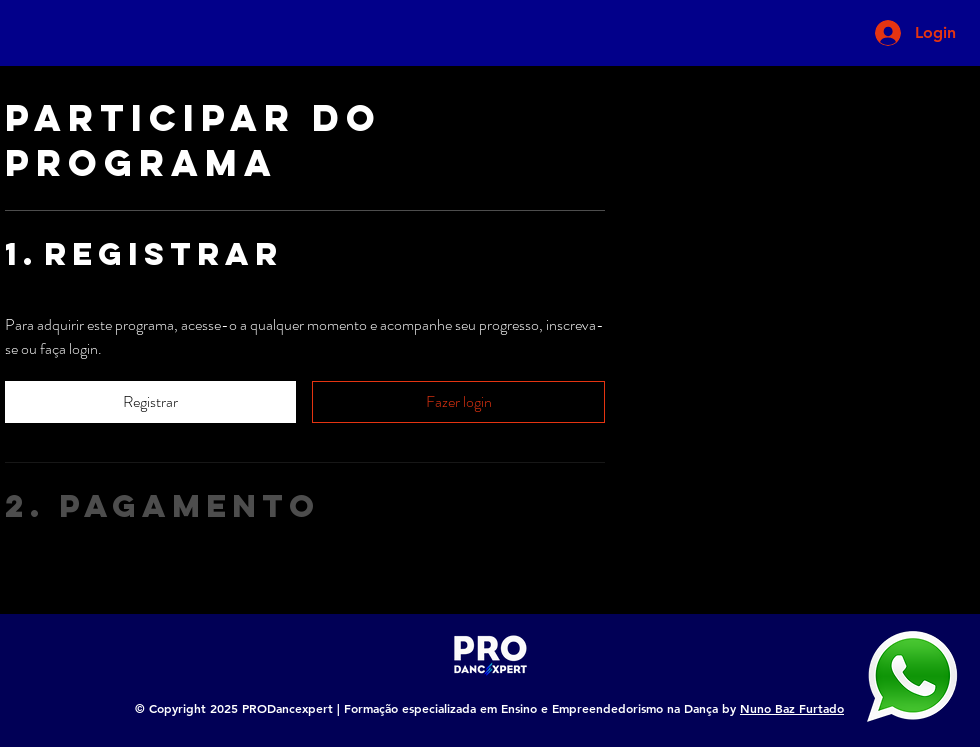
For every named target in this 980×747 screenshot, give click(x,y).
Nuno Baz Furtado (792, 708)
